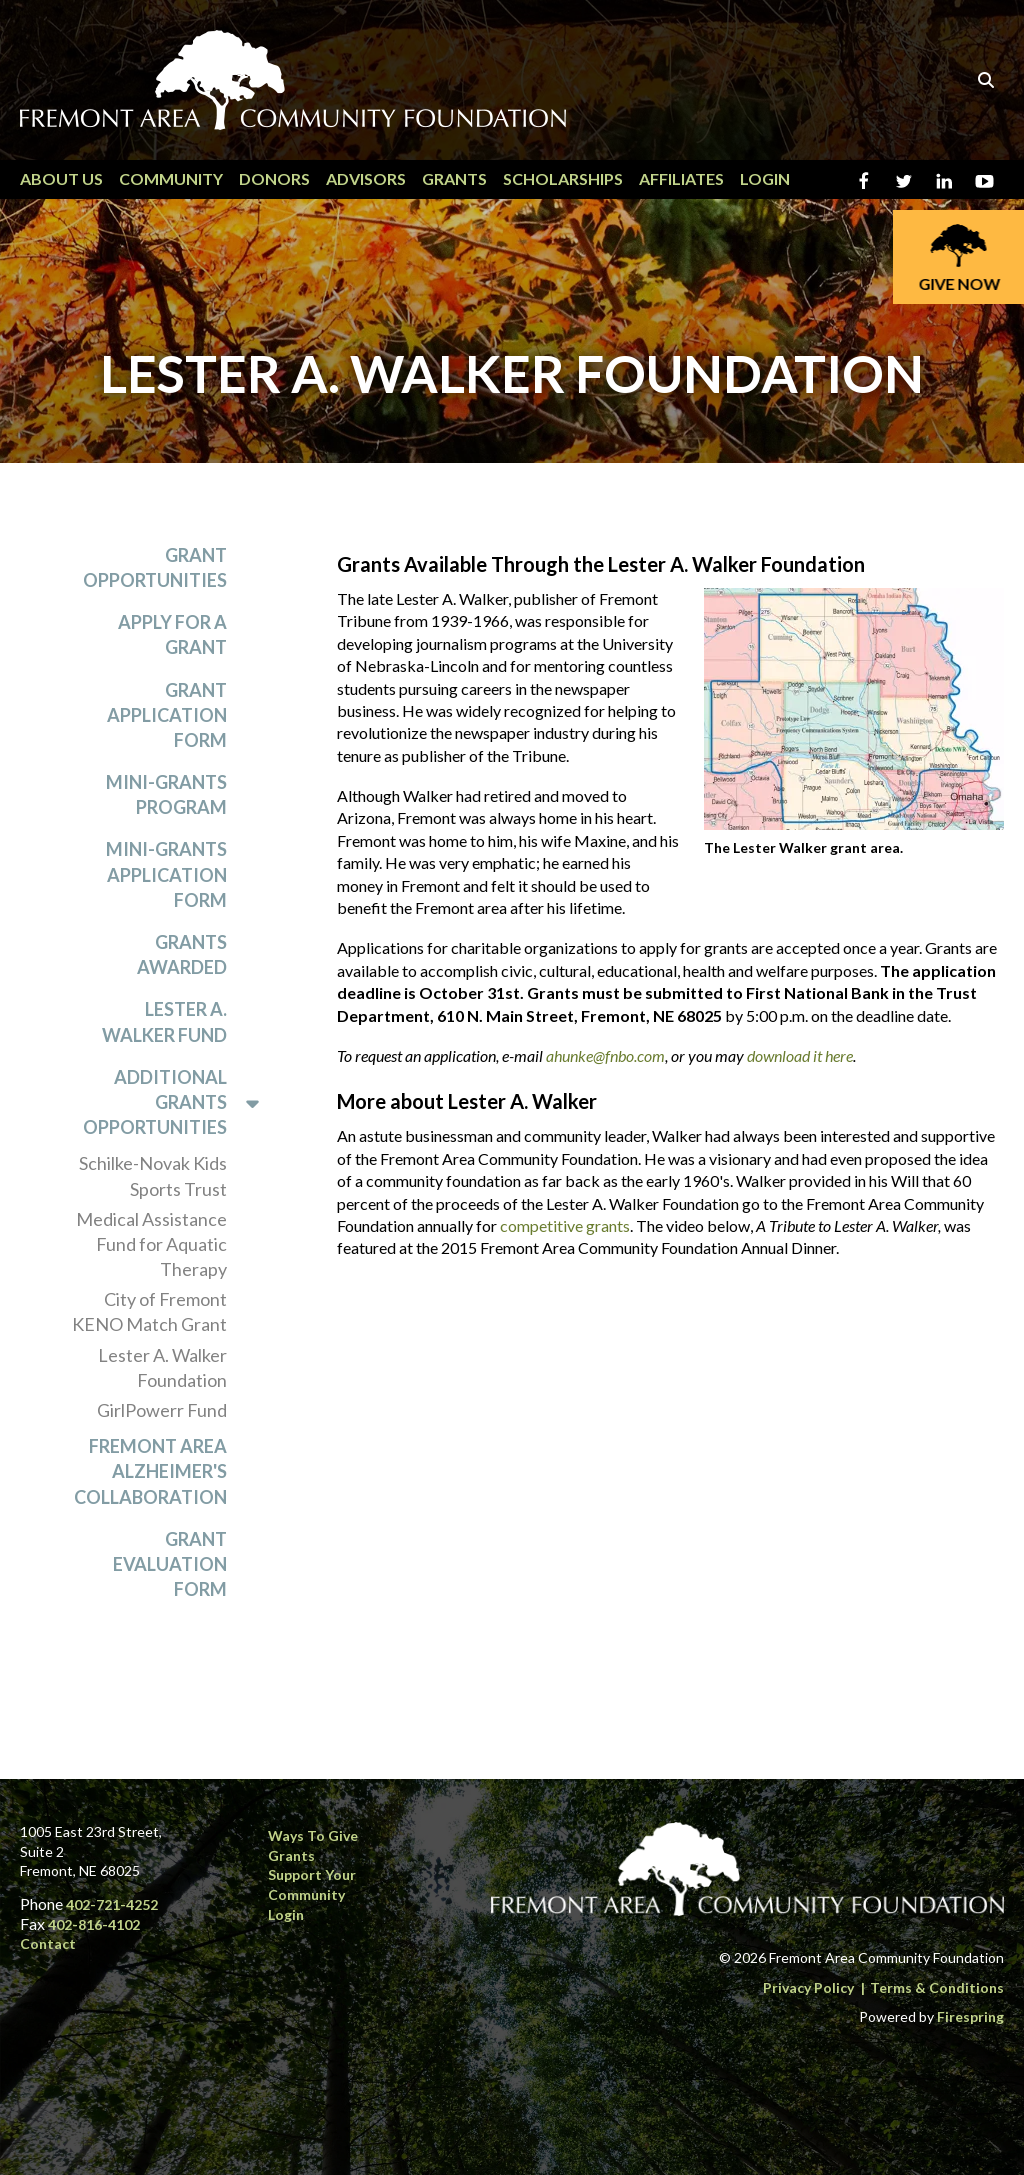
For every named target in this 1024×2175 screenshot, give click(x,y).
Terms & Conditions (937, 1987)
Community (171, 178)
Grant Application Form (167, 715)
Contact (48, 1943)
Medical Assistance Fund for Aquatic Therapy (151, 1244)
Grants (454, 178)
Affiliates (681, 178)
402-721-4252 (112, 1904)
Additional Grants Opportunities (180, 1103)
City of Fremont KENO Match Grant (149, 1312)
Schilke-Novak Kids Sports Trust (153, 1176)
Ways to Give (313, 1835)
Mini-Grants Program (166, 795)
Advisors (366, 178)
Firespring (970, 2016)
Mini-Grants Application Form (166, 875)
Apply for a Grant (172, 635)
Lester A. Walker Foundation (162, 1367)
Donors (274, 178)
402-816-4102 (94, 1924)
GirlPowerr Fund (162, 1411)
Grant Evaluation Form (170, 1564)
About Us (61, 178)
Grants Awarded (182, 955)
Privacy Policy (808, 1987)
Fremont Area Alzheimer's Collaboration (150, 1472)
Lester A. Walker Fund (164, 1022)
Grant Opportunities (155, 567)
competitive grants (565, 1225)
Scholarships (563, 178)
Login (765, 178)
